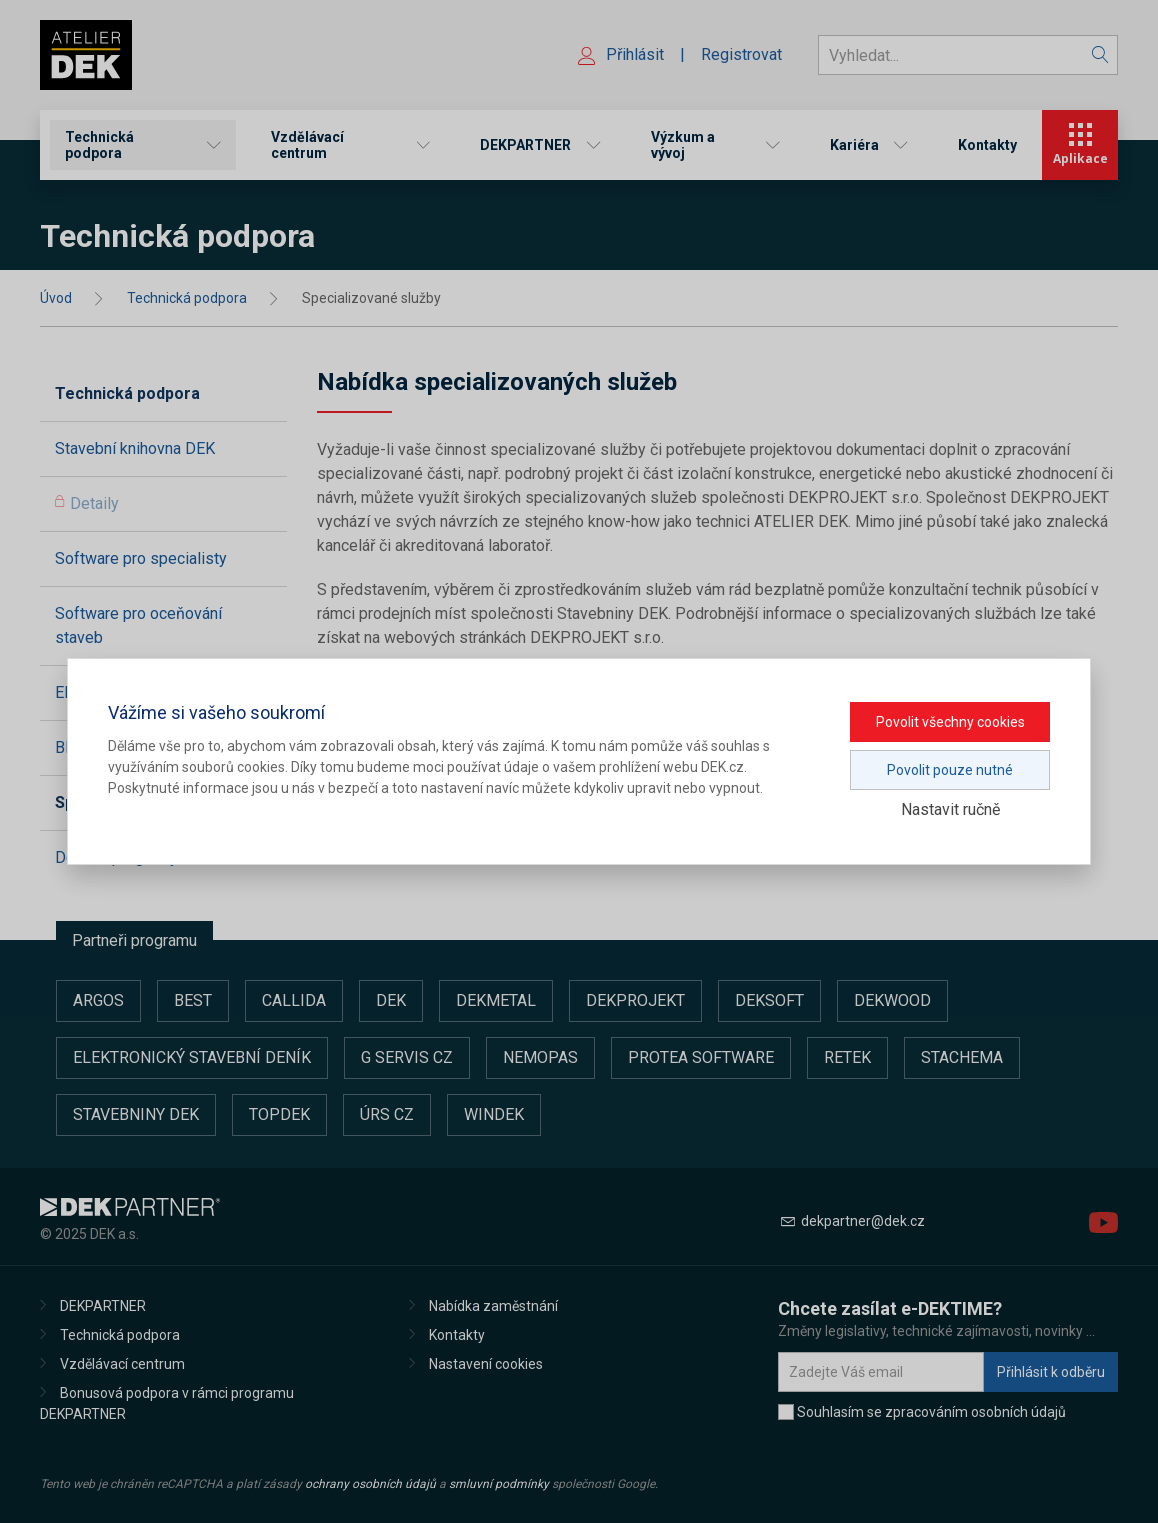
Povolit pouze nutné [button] (950, 770)
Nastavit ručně (950, 809)
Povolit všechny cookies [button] (950, 722)
